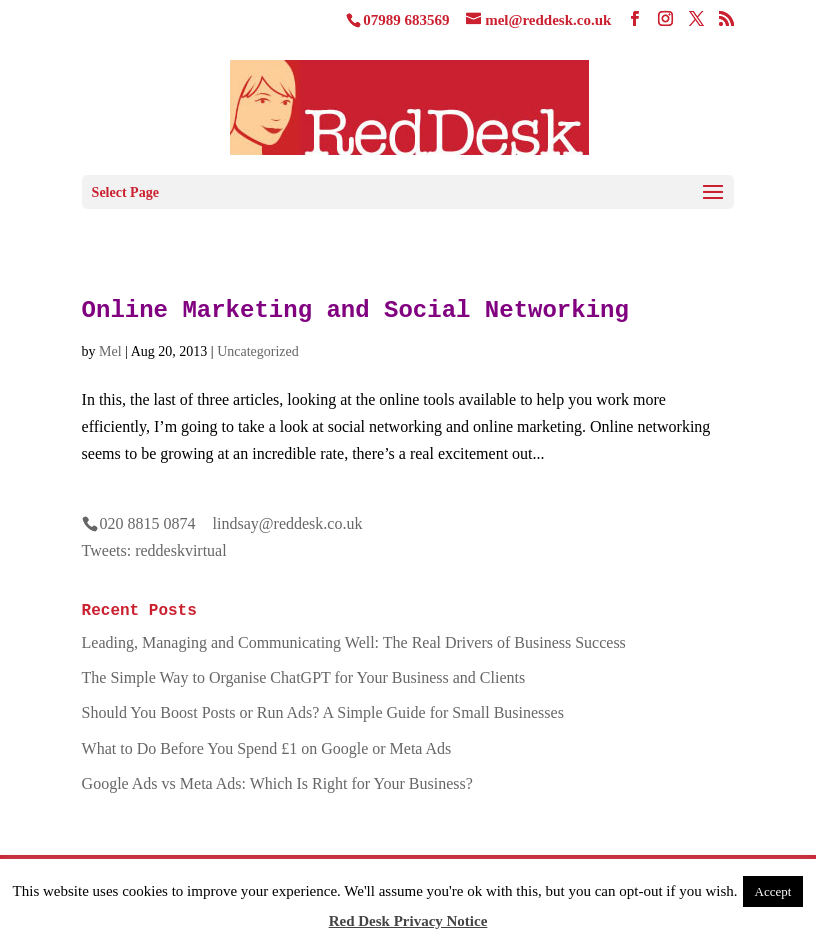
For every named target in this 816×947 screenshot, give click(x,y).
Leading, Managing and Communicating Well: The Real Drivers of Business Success (354, 642)
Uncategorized (258, 351)
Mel (110, 351)
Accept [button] (773, 891)
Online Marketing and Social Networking (355, 310)
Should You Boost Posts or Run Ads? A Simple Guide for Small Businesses (323, 712)
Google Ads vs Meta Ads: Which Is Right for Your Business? (277, 783)
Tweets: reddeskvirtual (154, 550)
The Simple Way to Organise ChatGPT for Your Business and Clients (304, 677)
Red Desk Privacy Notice (408, 921)
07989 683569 (406, 20)
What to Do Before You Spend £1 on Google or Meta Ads (267, 748)
